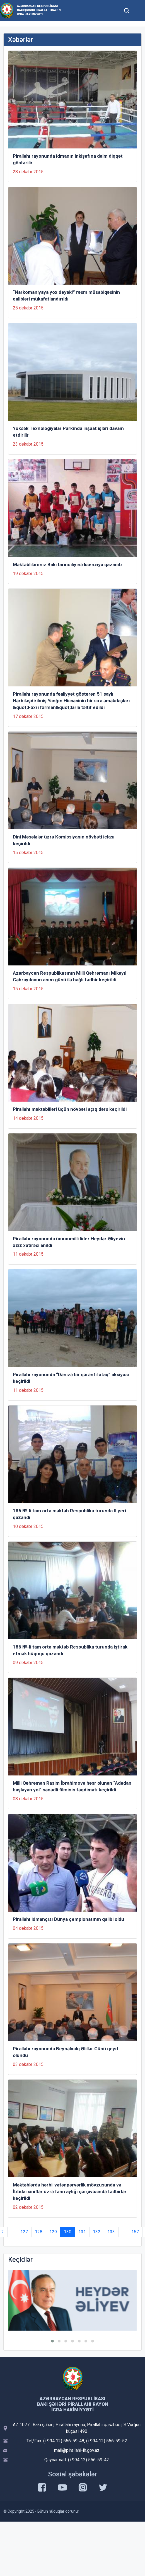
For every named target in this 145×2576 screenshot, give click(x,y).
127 (24, 2231)
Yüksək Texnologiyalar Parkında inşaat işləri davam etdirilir (68, 432)
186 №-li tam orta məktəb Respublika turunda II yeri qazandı (69, 1514)
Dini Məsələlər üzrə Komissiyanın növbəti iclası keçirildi (64, 840)
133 (111, 2231)
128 (38, 2231)
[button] (52, 2341)
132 (96, 2231)
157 (135, 2231)
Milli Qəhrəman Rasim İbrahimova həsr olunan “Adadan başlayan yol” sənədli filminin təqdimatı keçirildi (72, 1786)
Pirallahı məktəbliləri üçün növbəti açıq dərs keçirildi (70, 1109)
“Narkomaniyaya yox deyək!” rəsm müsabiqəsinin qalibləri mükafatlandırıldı (66, 295)
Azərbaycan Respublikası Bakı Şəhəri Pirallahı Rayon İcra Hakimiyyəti (39, 10)
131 (82, 2231)
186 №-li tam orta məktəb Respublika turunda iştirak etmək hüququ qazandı (70, 1650)
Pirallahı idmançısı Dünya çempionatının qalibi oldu (68, 1919)
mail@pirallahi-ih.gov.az (77, 2450)
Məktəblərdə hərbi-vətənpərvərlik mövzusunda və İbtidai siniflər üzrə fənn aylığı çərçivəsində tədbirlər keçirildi (70, 2191)
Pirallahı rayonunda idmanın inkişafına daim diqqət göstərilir (68, 159)
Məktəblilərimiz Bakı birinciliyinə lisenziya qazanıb (67, 564)
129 (53, 2231)
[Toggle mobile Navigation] (138, 10)
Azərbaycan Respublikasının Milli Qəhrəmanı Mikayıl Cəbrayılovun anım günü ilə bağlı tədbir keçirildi (69, 976)
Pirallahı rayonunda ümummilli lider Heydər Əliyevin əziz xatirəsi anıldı (69, 1242)
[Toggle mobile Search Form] (127, 10)
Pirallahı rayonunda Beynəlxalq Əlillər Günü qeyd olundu (65, 2052)
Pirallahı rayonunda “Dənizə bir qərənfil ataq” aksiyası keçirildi (71, 1378)
